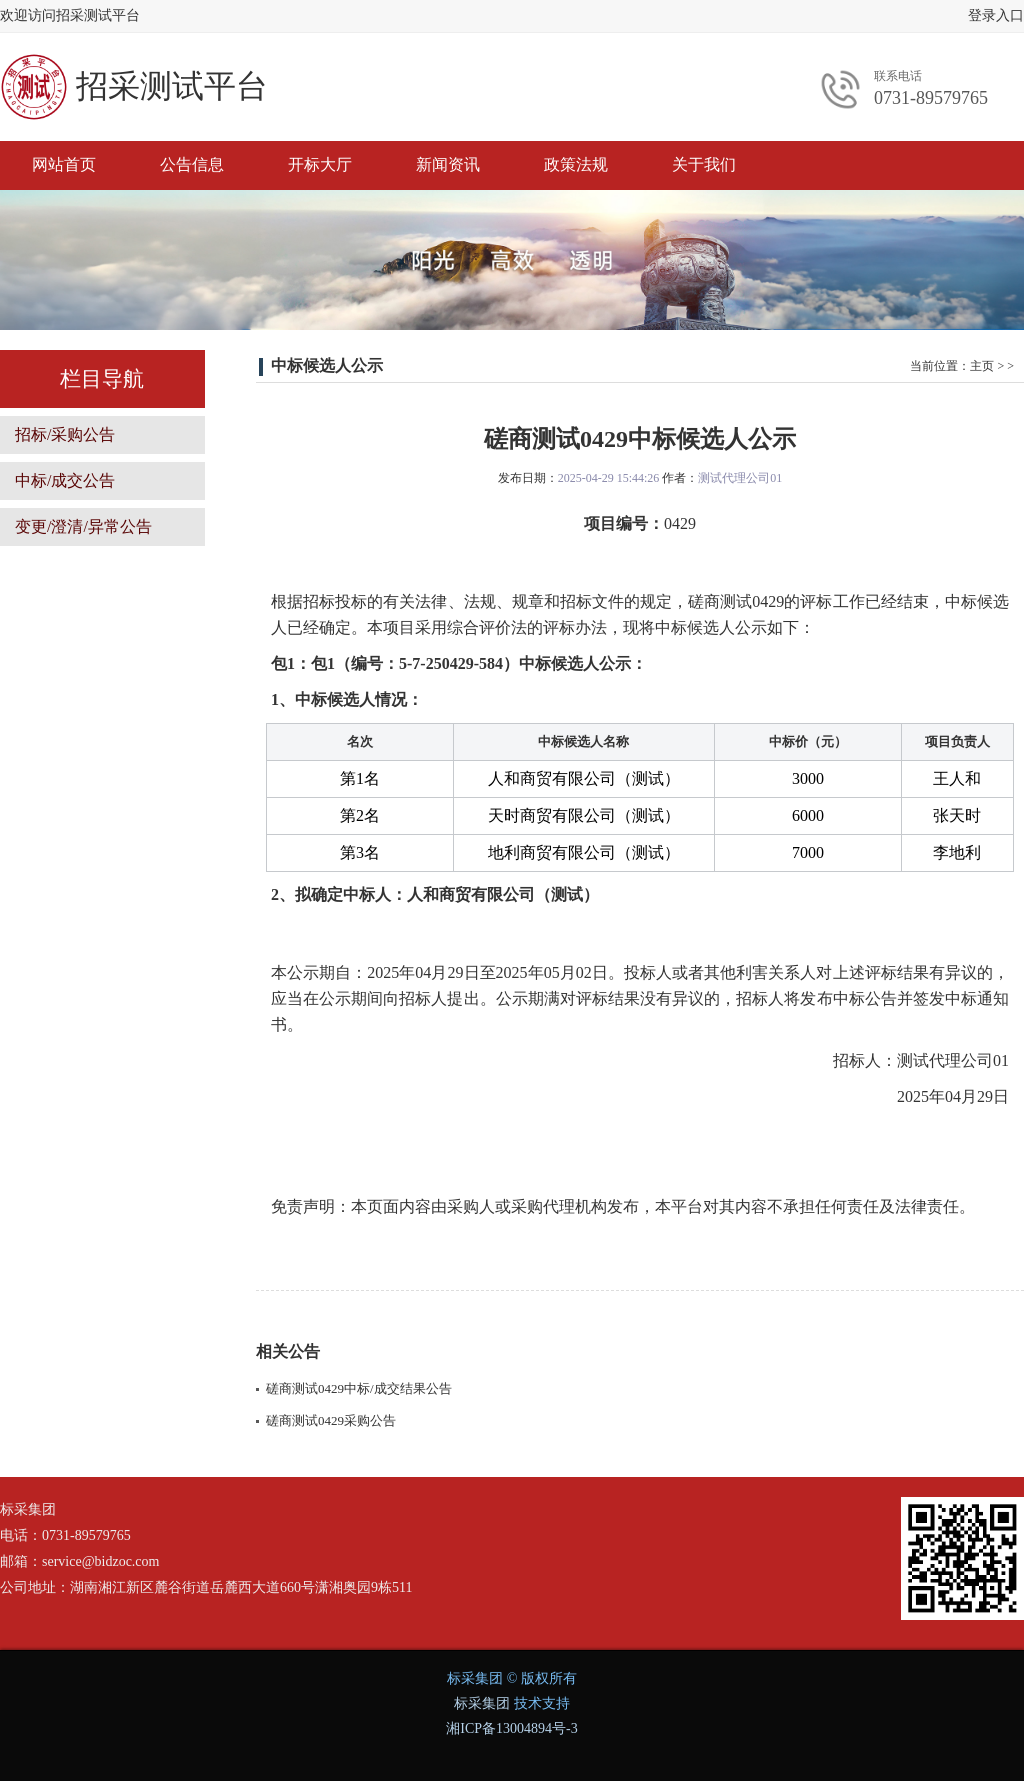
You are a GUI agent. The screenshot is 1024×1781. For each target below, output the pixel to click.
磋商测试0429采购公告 (331, 1420)
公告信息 (192, 164)
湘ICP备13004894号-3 (511, 1728)
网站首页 (64, 164)
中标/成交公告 (65, 480)
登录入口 (996, 15)
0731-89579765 (931, 98)
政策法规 (576, 164)
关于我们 (704, 164)
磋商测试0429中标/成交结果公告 (359, 1388)
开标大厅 (320, 164)
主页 (982, 366)
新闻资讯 (448, 164)
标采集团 (482, 1703)
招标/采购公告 (65, 434)
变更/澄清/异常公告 (83, 526)
